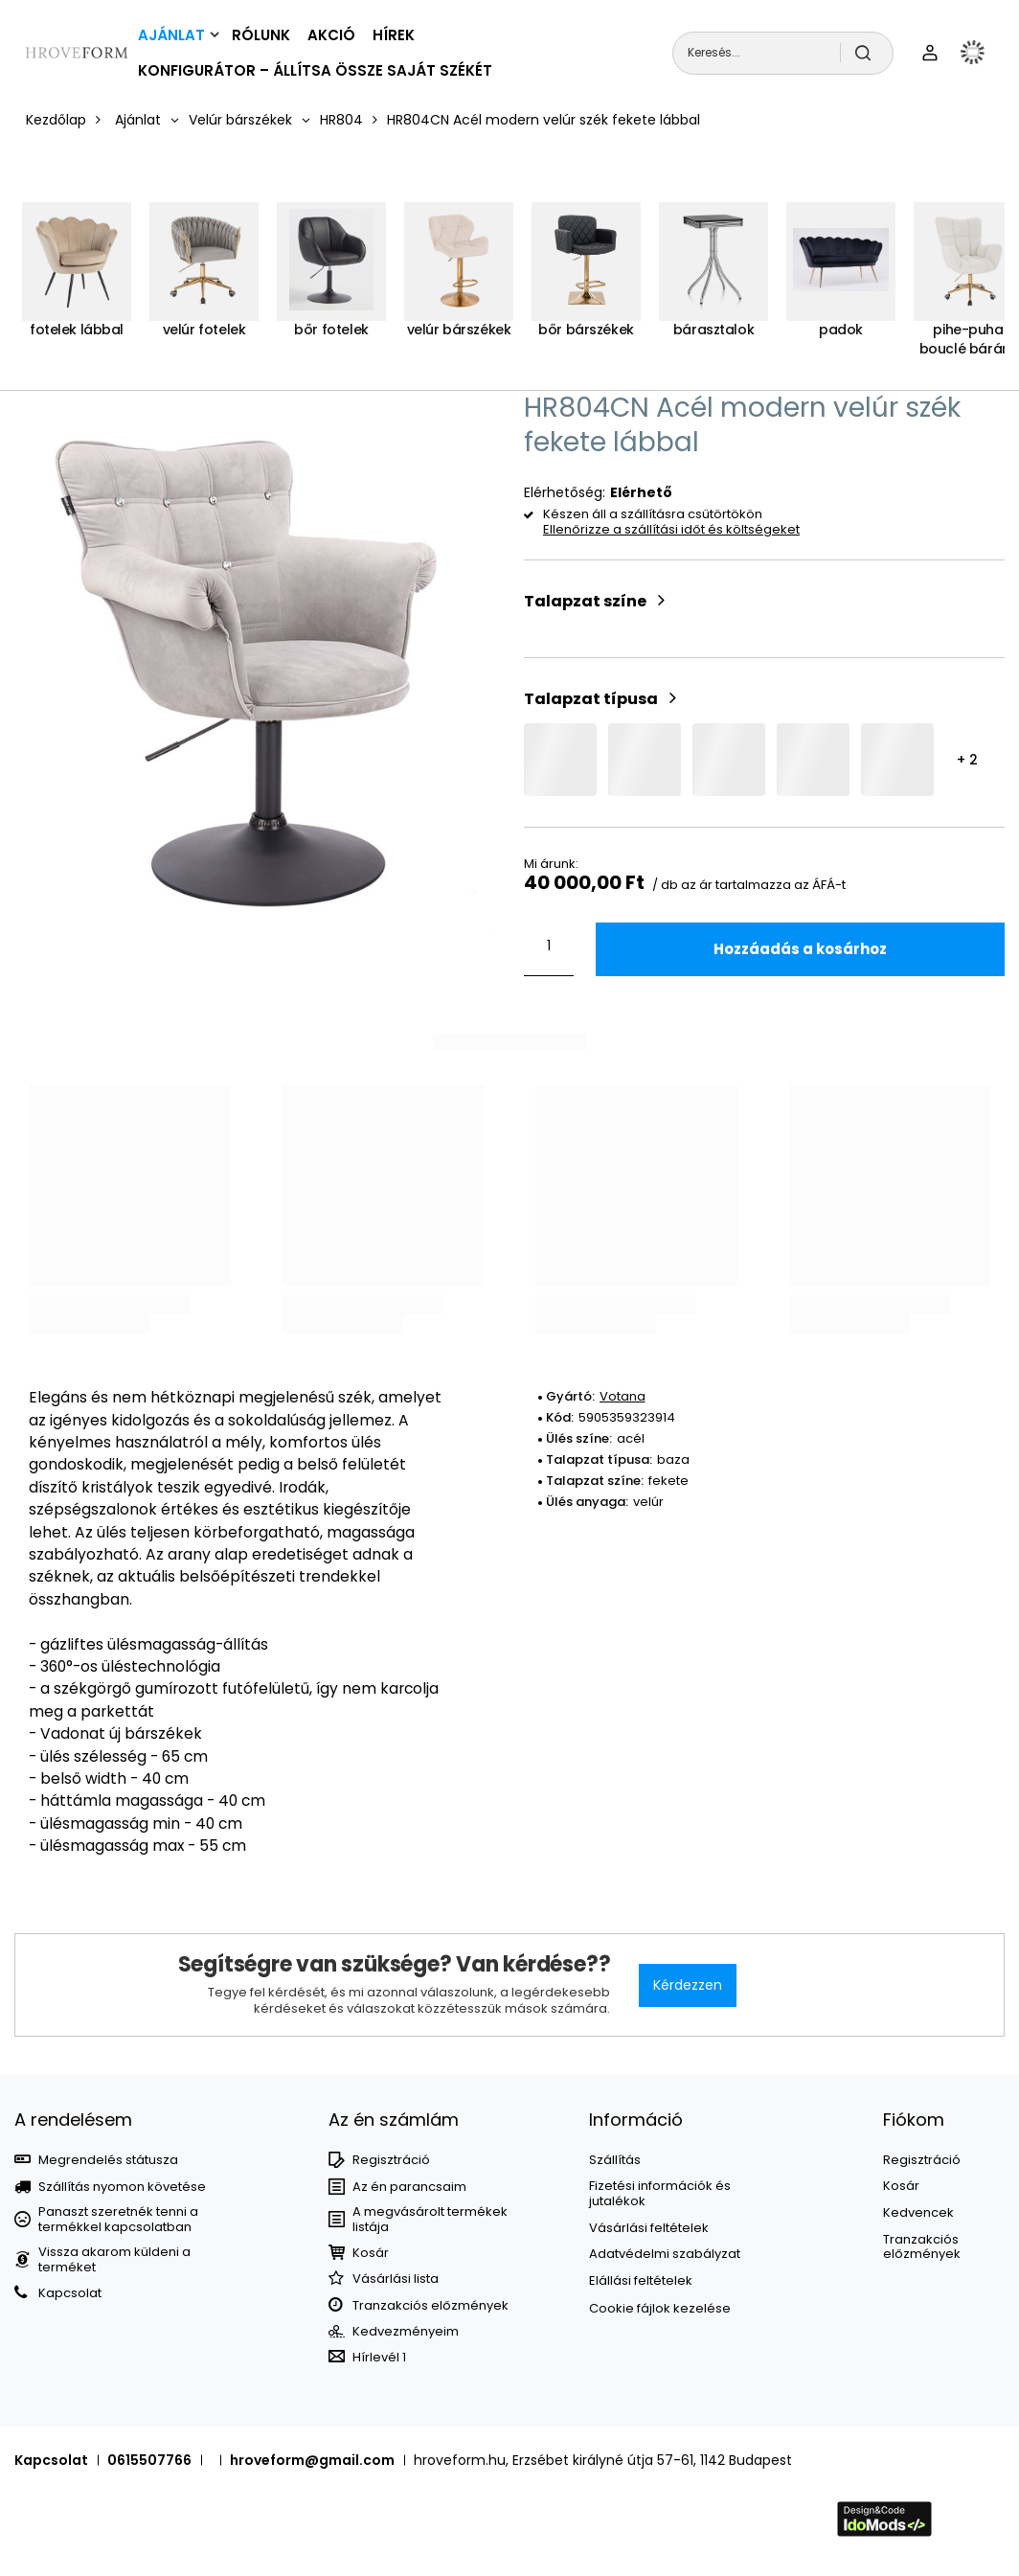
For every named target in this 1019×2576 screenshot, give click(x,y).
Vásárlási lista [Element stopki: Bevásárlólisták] (395, 2279)
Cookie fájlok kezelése (660, 2308)
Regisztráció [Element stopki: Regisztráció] (391, 2160)
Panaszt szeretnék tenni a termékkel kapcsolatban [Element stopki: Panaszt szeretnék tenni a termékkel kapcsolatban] (118, 2219)
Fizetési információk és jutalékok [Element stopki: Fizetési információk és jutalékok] (660, 2193)
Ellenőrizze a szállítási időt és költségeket (671, 530)
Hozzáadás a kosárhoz (800, 949)
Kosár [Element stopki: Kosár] (370, 2253)
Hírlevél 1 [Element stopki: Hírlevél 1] (379, 2357)
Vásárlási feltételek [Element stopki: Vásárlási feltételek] (649, 2228)
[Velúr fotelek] (204, 280)
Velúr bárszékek (240, 119)
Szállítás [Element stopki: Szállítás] (615, 2160)
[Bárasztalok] (713, 280)
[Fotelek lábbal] (76, 280)
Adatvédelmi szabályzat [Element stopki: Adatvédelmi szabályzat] (664, 2254)
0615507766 (149, 2460)
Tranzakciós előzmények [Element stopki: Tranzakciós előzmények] (430, 2306)
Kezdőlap (56, 119)
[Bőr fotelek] (331, 280)
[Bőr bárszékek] (586, 280)
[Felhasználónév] (930, 53)
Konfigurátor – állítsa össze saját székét (315, 70)
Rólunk (261, 35)
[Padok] (841, 280)
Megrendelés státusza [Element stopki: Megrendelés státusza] (108, 2160)
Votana (622, 1396)
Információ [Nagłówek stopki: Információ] (636, 2120)
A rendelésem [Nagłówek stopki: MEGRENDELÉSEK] (73, 2120)
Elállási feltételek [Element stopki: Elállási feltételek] (640, 2281)
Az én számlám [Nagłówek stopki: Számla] (393, 2120)
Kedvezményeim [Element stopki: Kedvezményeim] (405, 2331)
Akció (331, 35)
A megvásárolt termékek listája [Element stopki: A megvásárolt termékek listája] (430, 2219)
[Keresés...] (783, 53)
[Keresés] (867, 53)
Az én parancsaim (409, 2187)
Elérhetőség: (564, 492)
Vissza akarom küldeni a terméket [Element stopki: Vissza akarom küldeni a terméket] (114, 2259)
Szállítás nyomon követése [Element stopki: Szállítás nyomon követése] (122, 2187)
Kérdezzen (687, 1985)
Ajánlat (171, 35)
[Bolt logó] (76, 52)
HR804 (341, 119)
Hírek (394, 35)
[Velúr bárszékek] (458, 280)
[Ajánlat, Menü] (214, 34)
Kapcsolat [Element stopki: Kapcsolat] (70, 2293)
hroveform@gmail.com (312, 2460)
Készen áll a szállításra (614, 515)
